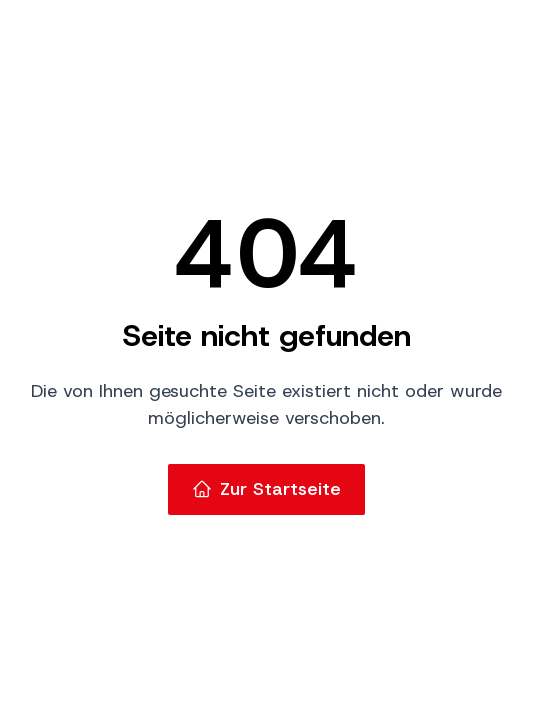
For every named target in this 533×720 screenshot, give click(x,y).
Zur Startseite (266, 489)
